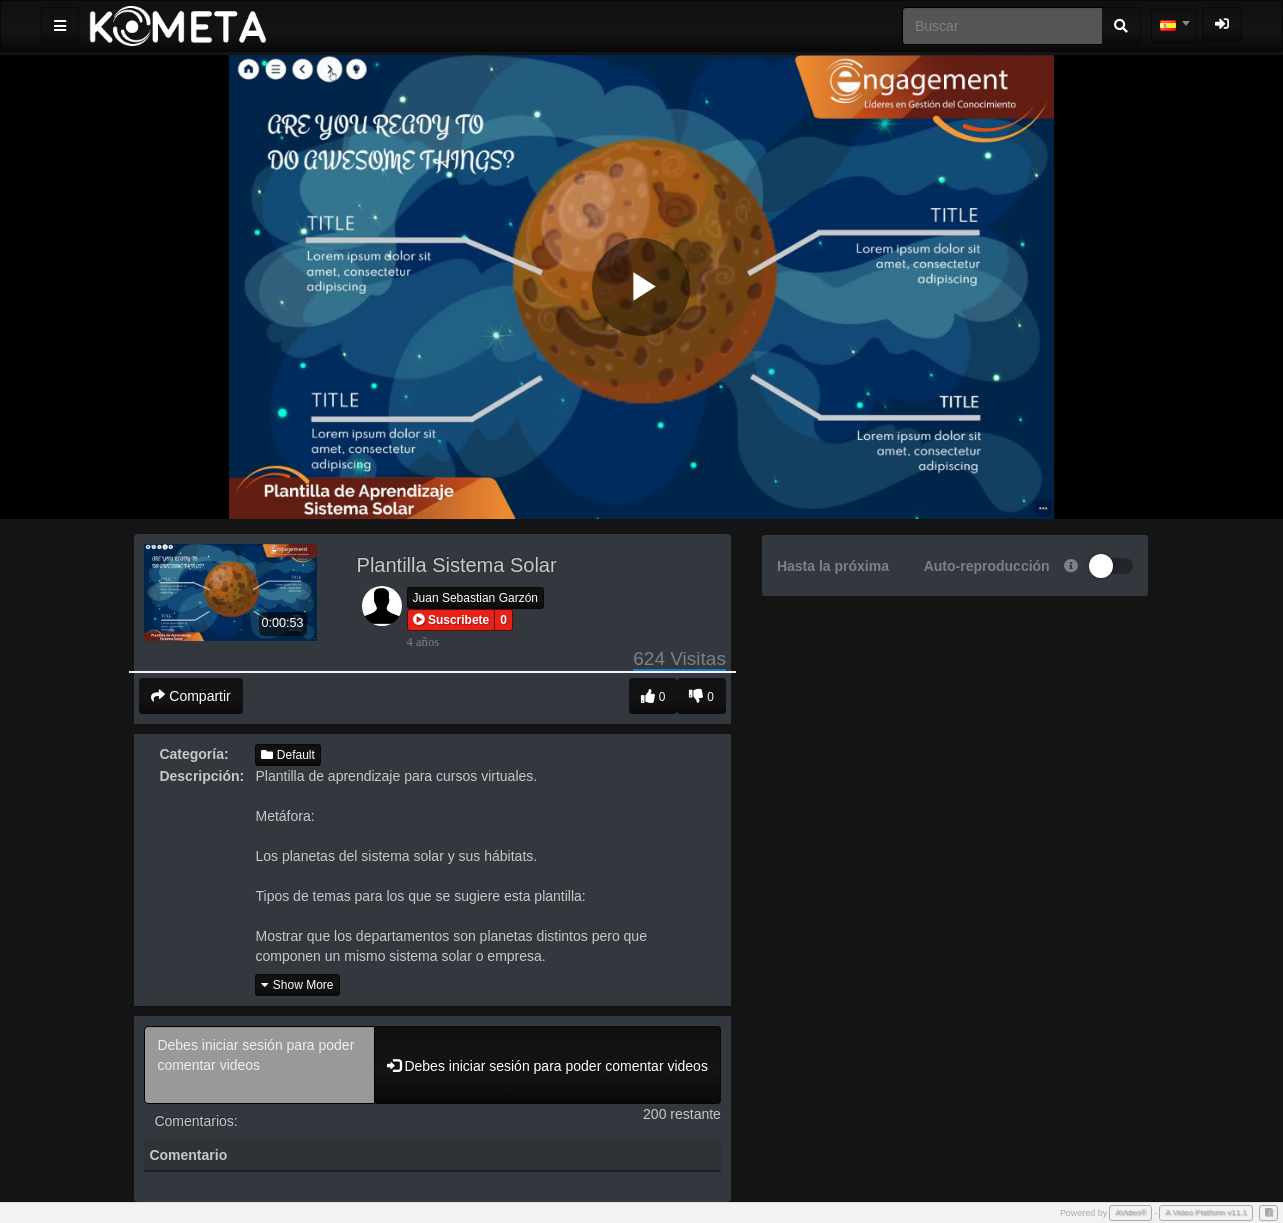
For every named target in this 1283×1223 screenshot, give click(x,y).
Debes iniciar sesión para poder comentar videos (259, 1065)
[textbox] (1174, 26)
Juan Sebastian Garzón (475, 598)
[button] (451, 620)
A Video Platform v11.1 (1206, 1212)
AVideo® (1130, 1212)
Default (287, 755)
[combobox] (1174, 26)
